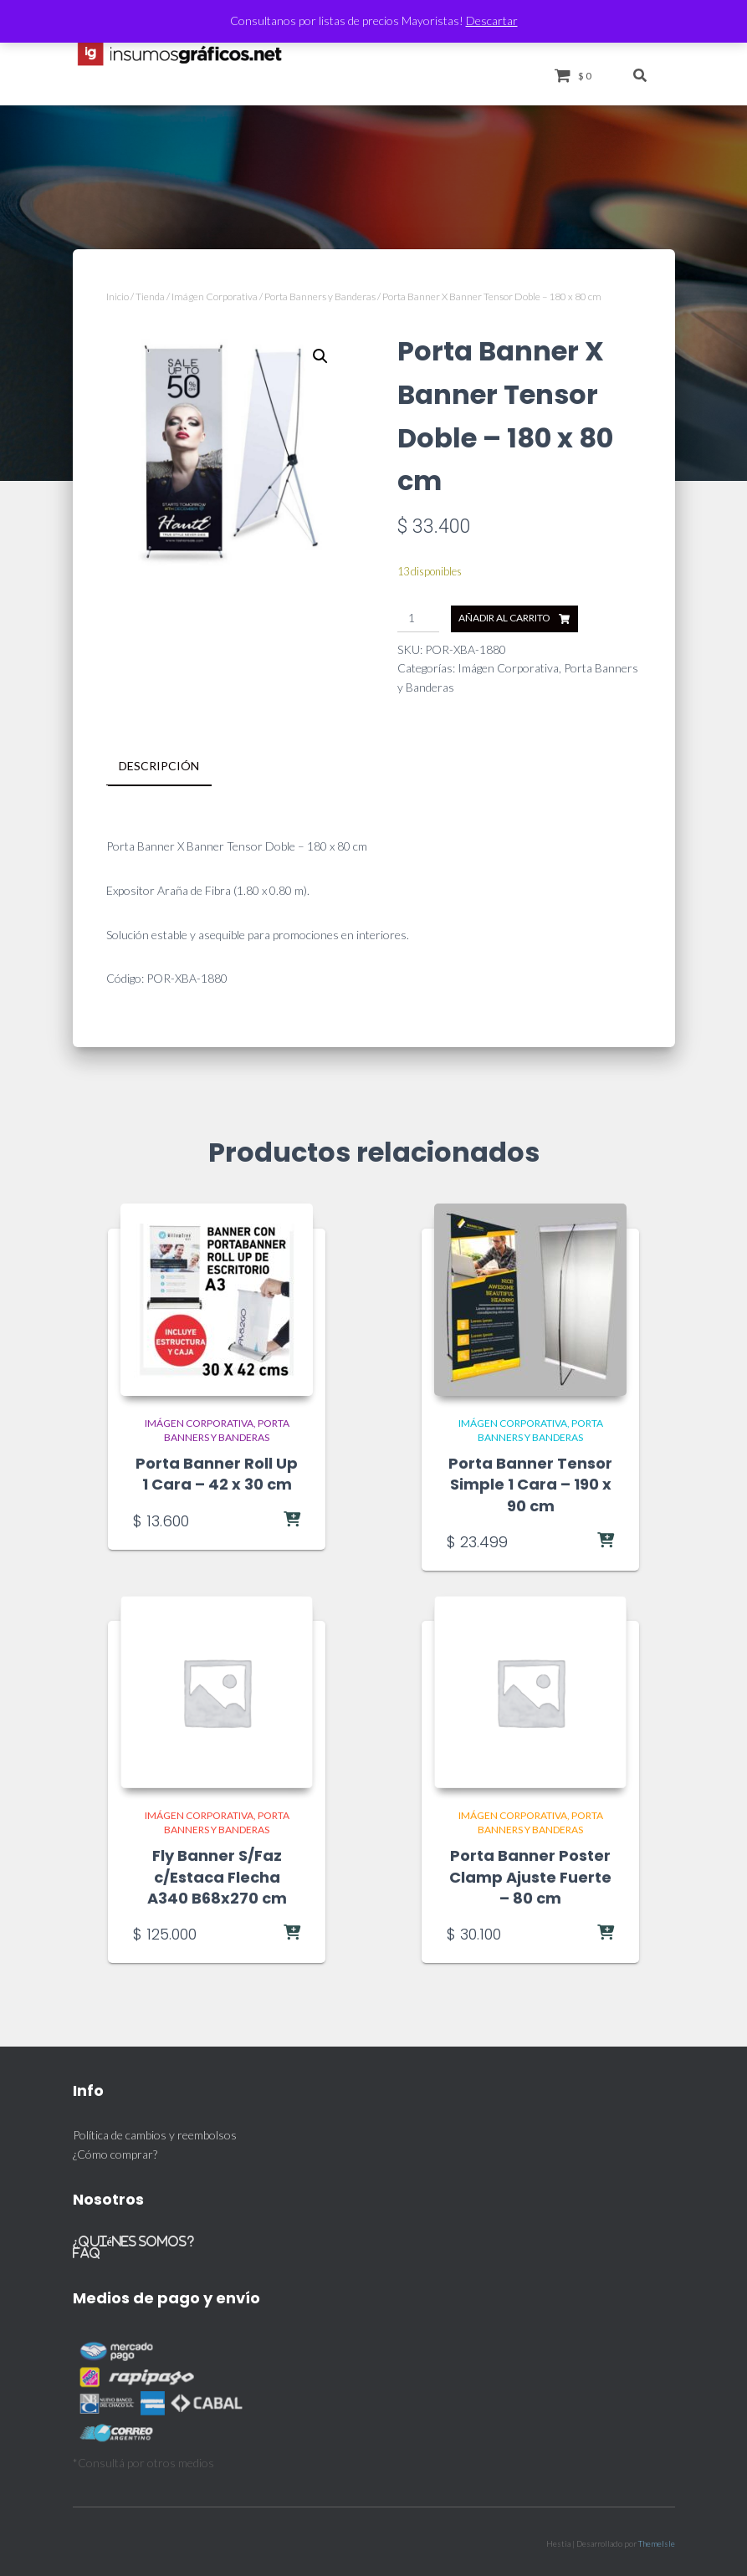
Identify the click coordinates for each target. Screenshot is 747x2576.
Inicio (117, 296)
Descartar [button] (492, 20)
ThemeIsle (656, 2542)
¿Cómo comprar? (115, 2152)
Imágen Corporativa (214, 296)
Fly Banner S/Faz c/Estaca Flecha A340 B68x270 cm (217, 1875)
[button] (320, 356)
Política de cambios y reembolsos (155, 2133)
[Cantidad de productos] (418, 619)
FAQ (86, 2251)
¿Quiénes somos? (134, 2239)
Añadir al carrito (504, 617)
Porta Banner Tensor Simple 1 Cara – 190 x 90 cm (530, 1483)
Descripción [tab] (159, 766)
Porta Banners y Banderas (320, 296)
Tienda (150, 296)
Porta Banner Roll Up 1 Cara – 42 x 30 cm (217, 1473)
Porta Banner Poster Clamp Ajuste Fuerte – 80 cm (530, 1875)
